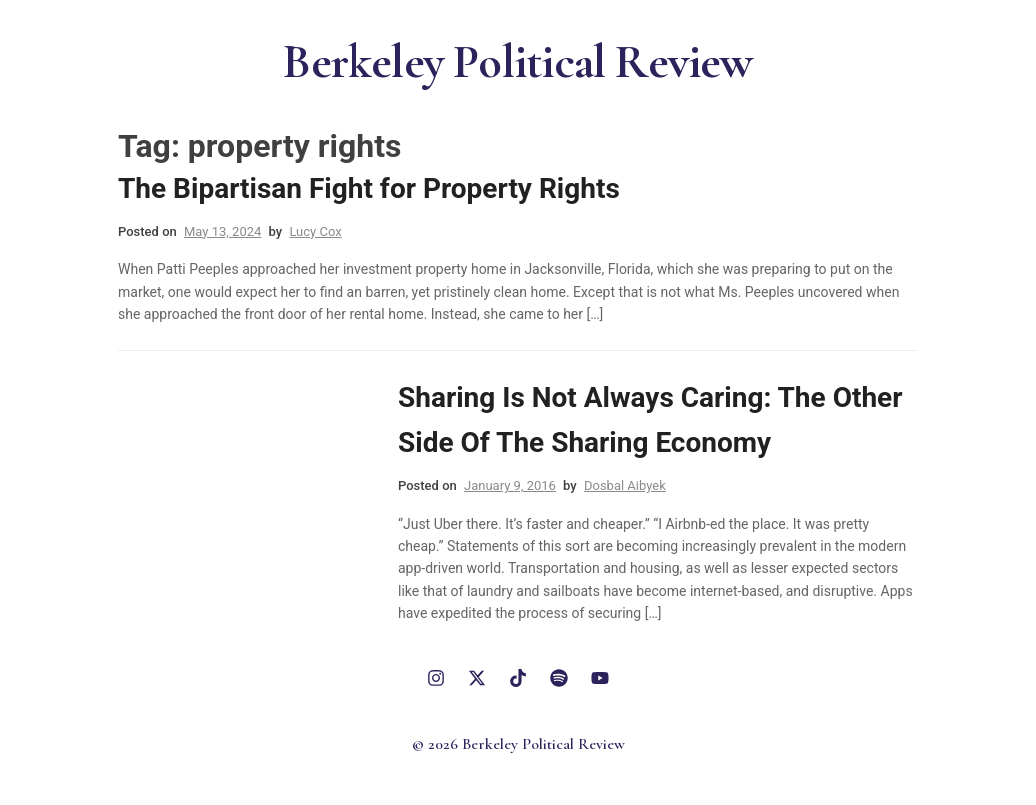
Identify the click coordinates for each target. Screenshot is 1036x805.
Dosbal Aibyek (625, 485)
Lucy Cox (315, 231)
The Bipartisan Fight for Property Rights (369, 188)
